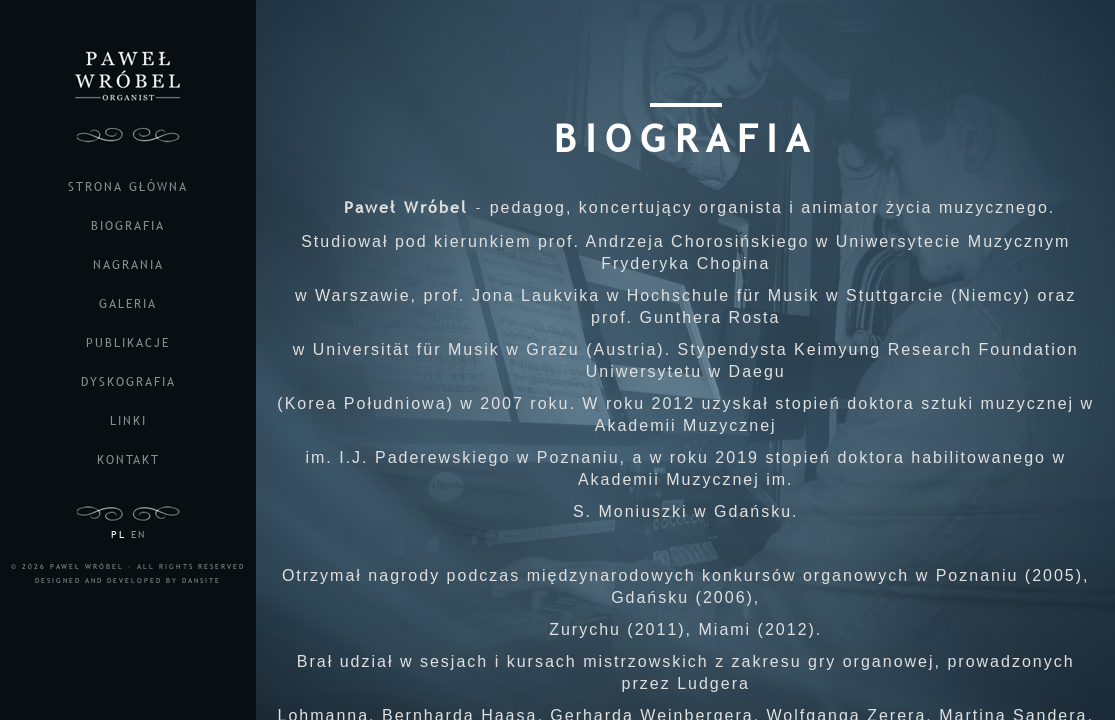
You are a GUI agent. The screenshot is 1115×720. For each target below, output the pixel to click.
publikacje (128, 343)
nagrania (128, 265)
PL (118, 534)
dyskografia (128, 382)
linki (128, 421)
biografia (128, 226)
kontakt (128, 460)
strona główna (128, 187)
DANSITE (201, 580)
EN (138, 534)
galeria (128, 304)
